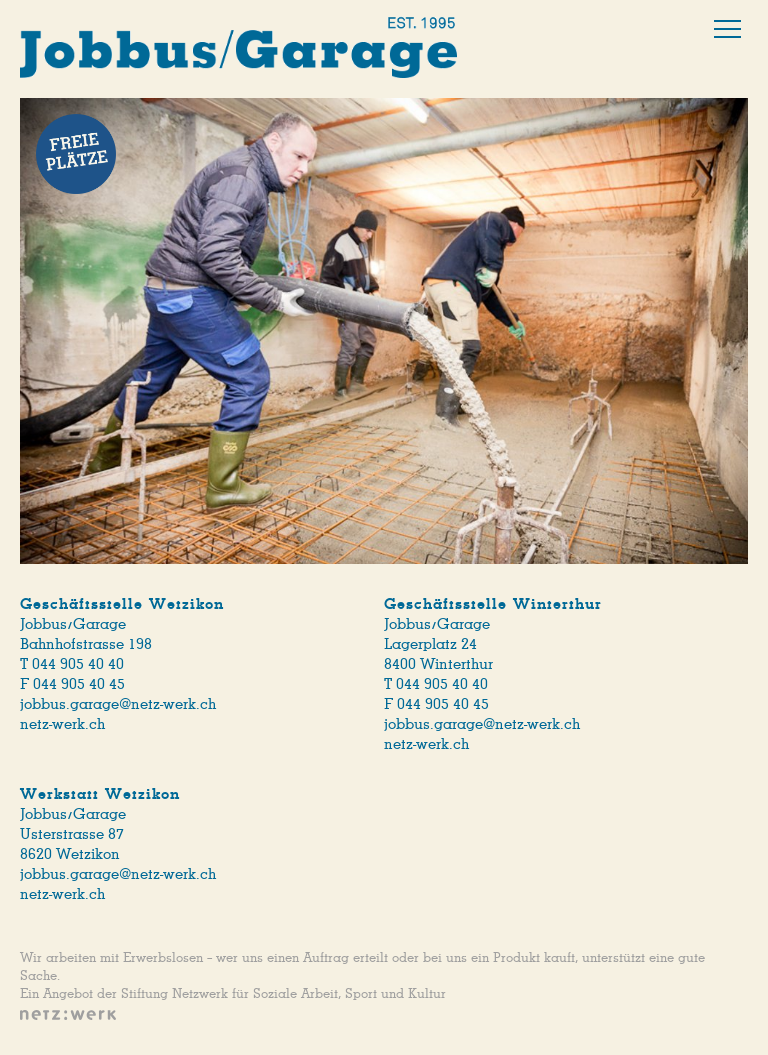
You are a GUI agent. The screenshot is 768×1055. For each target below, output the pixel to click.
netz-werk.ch (62, 724)
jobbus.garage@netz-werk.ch (118, 704)
